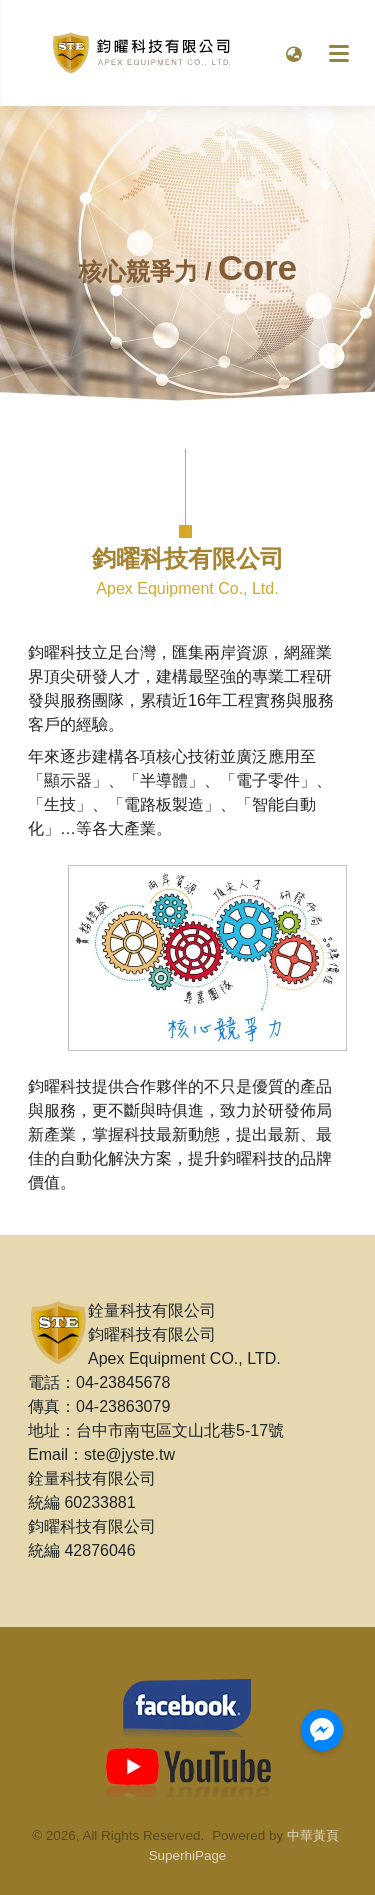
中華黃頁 (313, 1835)
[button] (294, 53)
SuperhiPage (188, 1855)
